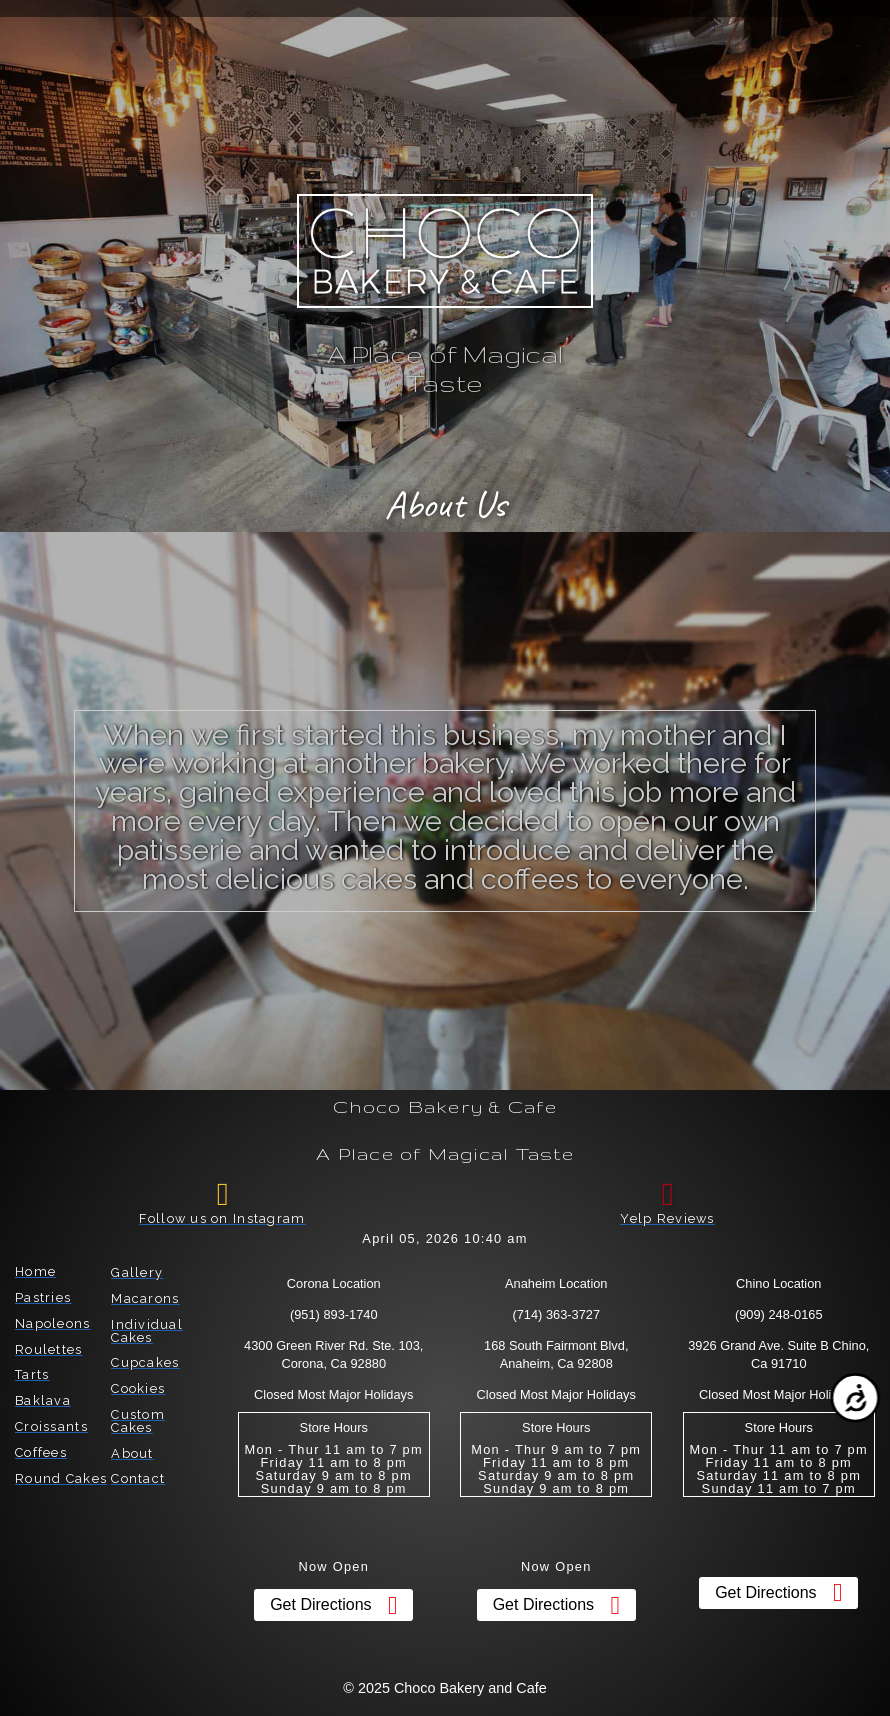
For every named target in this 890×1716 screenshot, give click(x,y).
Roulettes (49, 1349)
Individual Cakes (147, 1331)
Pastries (43, 1297)
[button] (79, 42)
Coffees (41, 1452)
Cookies (138, 1388)
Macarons (145, 1298)
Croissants (51, 1426)
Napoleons (53, 1323)
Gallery (137, 1272)
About (132, 1453)
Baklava (43, 1400)
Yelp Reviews (667, 1218)
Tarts (32, 1374)
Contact (138, 1478)
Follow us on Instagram (222, 1218)
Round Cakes (61, 1478)
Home (35, 1271)
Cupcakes (145, 1362)
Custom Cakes (138, 1421)
